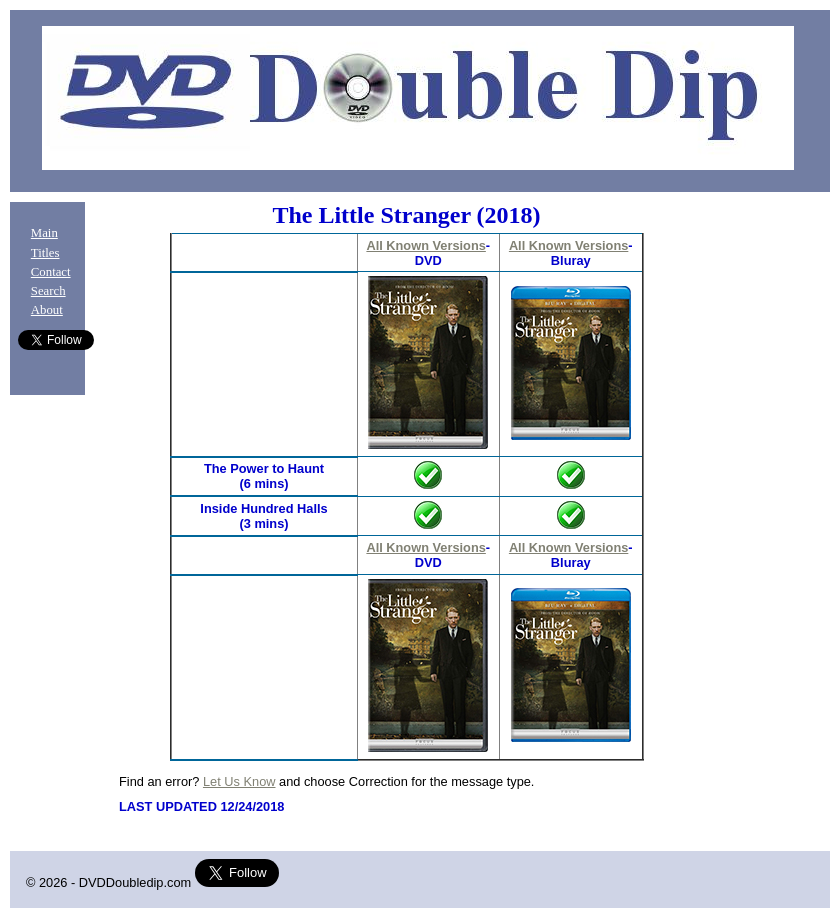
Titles (45, 253)
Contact (51, 272)
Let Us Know (239, 781)
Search (48, 291)
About (47, 310)
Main (44, 233)
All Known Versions (425, 245)
